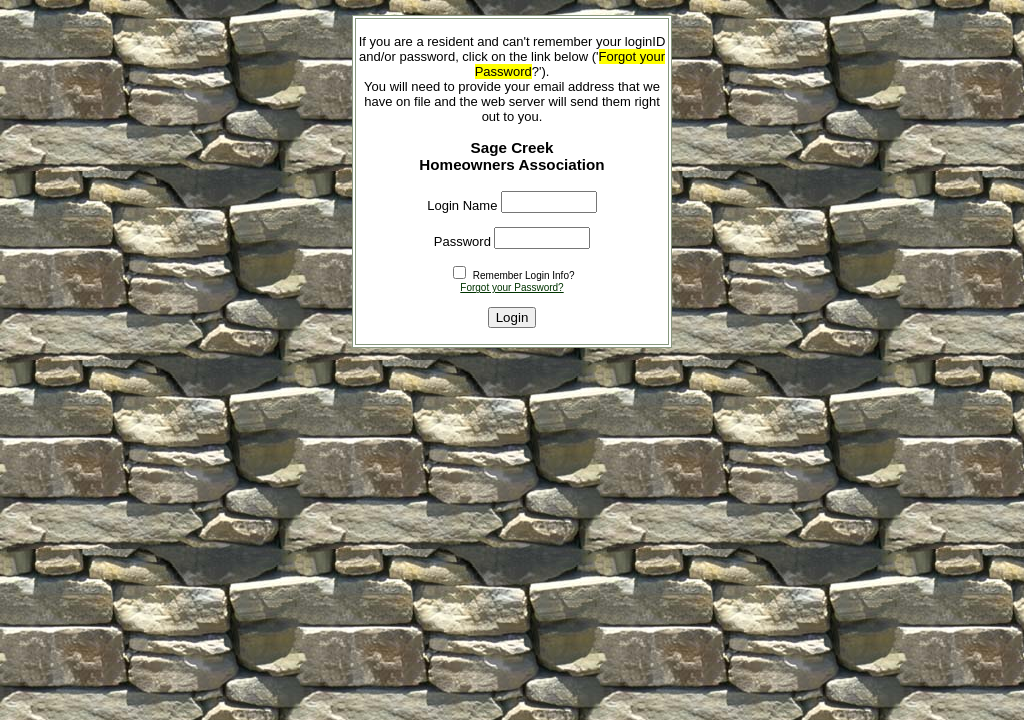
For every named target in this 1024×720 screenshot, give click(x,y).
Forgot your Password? (511, 287)
